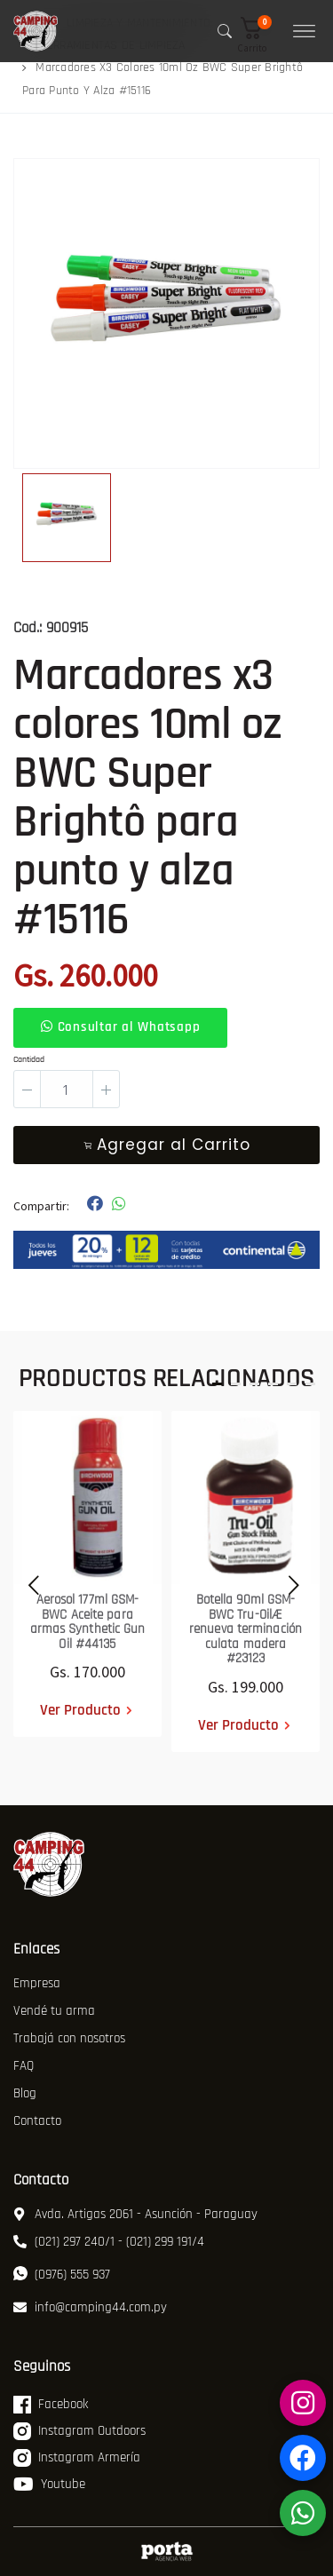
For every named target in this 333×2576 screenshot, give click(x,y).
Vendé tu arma (54, 2010)
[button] (258, 35)
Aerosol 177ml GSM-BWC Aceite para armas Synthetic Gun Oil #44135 (88, 1622)
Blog (24, 2093)
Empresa (36, 1983)
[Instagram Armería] (303, 2403)
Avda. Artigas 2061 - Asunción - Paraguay (135, 2214)
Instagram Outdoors (79, 2431)
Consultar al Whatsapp (120, 1027)
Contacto (37, 2120)
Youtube (49, 2484)
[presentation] (28, 1581)
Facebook (50, 2405)
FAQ (23, 2065)
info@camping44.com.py (90, 2307)
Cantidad (28, 1059)
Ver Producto (80, 1710)
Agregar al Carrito (166, 1144)
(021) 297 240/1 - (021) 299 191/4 (108, 2241)
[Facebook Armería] (303, 2458)
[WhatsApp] (303, 2513)
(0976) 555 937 (61, 2274)
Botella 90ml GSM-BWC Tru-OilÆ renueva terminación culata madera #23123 (245, 1629)
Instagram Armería (76, 2458)
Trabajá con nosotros (69, 2038)
